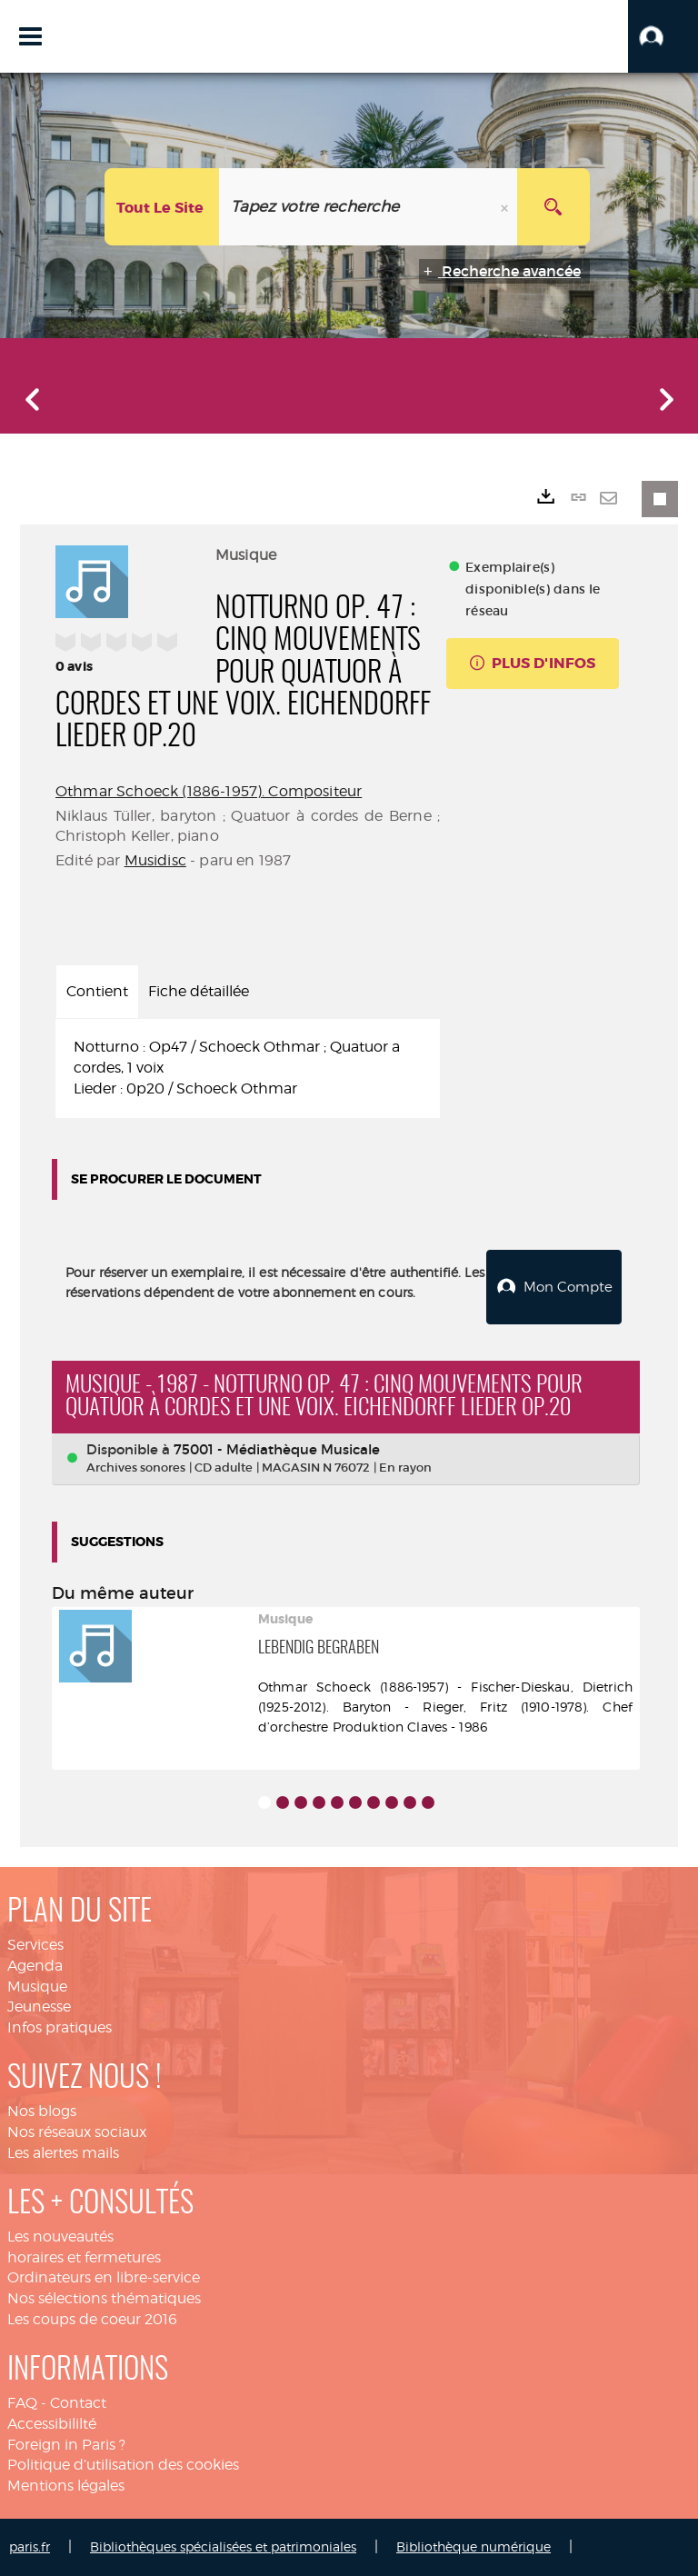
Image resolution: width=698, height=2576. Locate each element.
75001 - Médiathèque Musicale (277, 1449)
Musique (37, 1986)
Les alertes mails (63, 2153)
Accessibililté (51, 2423)
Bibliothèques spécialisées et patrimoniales (223, 2546)
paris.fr (29, 2546)
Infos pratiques (59, 2027)
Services (35, 1944)
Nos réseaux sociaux (76, 2132)
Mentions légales (66, 2485)
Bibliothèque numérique (473, 2546)
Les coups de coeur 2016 (92, 2319)
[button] (663, 36)
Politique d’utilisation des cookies (123, 2464)
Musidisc (155, 860)
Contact (78, 2402)
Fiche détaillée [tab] (198, 991)
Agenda (35, 1965)
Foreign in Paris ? (66, 2444)
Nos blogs (41, 2111)
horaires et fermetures (84, 2257)
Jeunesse (39, 2006)
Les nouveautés (60, 2236)
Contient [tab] (97, 991)
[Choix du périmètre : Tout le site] (162, 206)
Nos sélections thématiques (104, 2298)
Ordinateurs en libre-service (103, 2277)
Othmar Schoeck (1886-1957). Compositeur (208, 791)
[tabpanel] (248, 1068)
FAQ (22, 2402)
